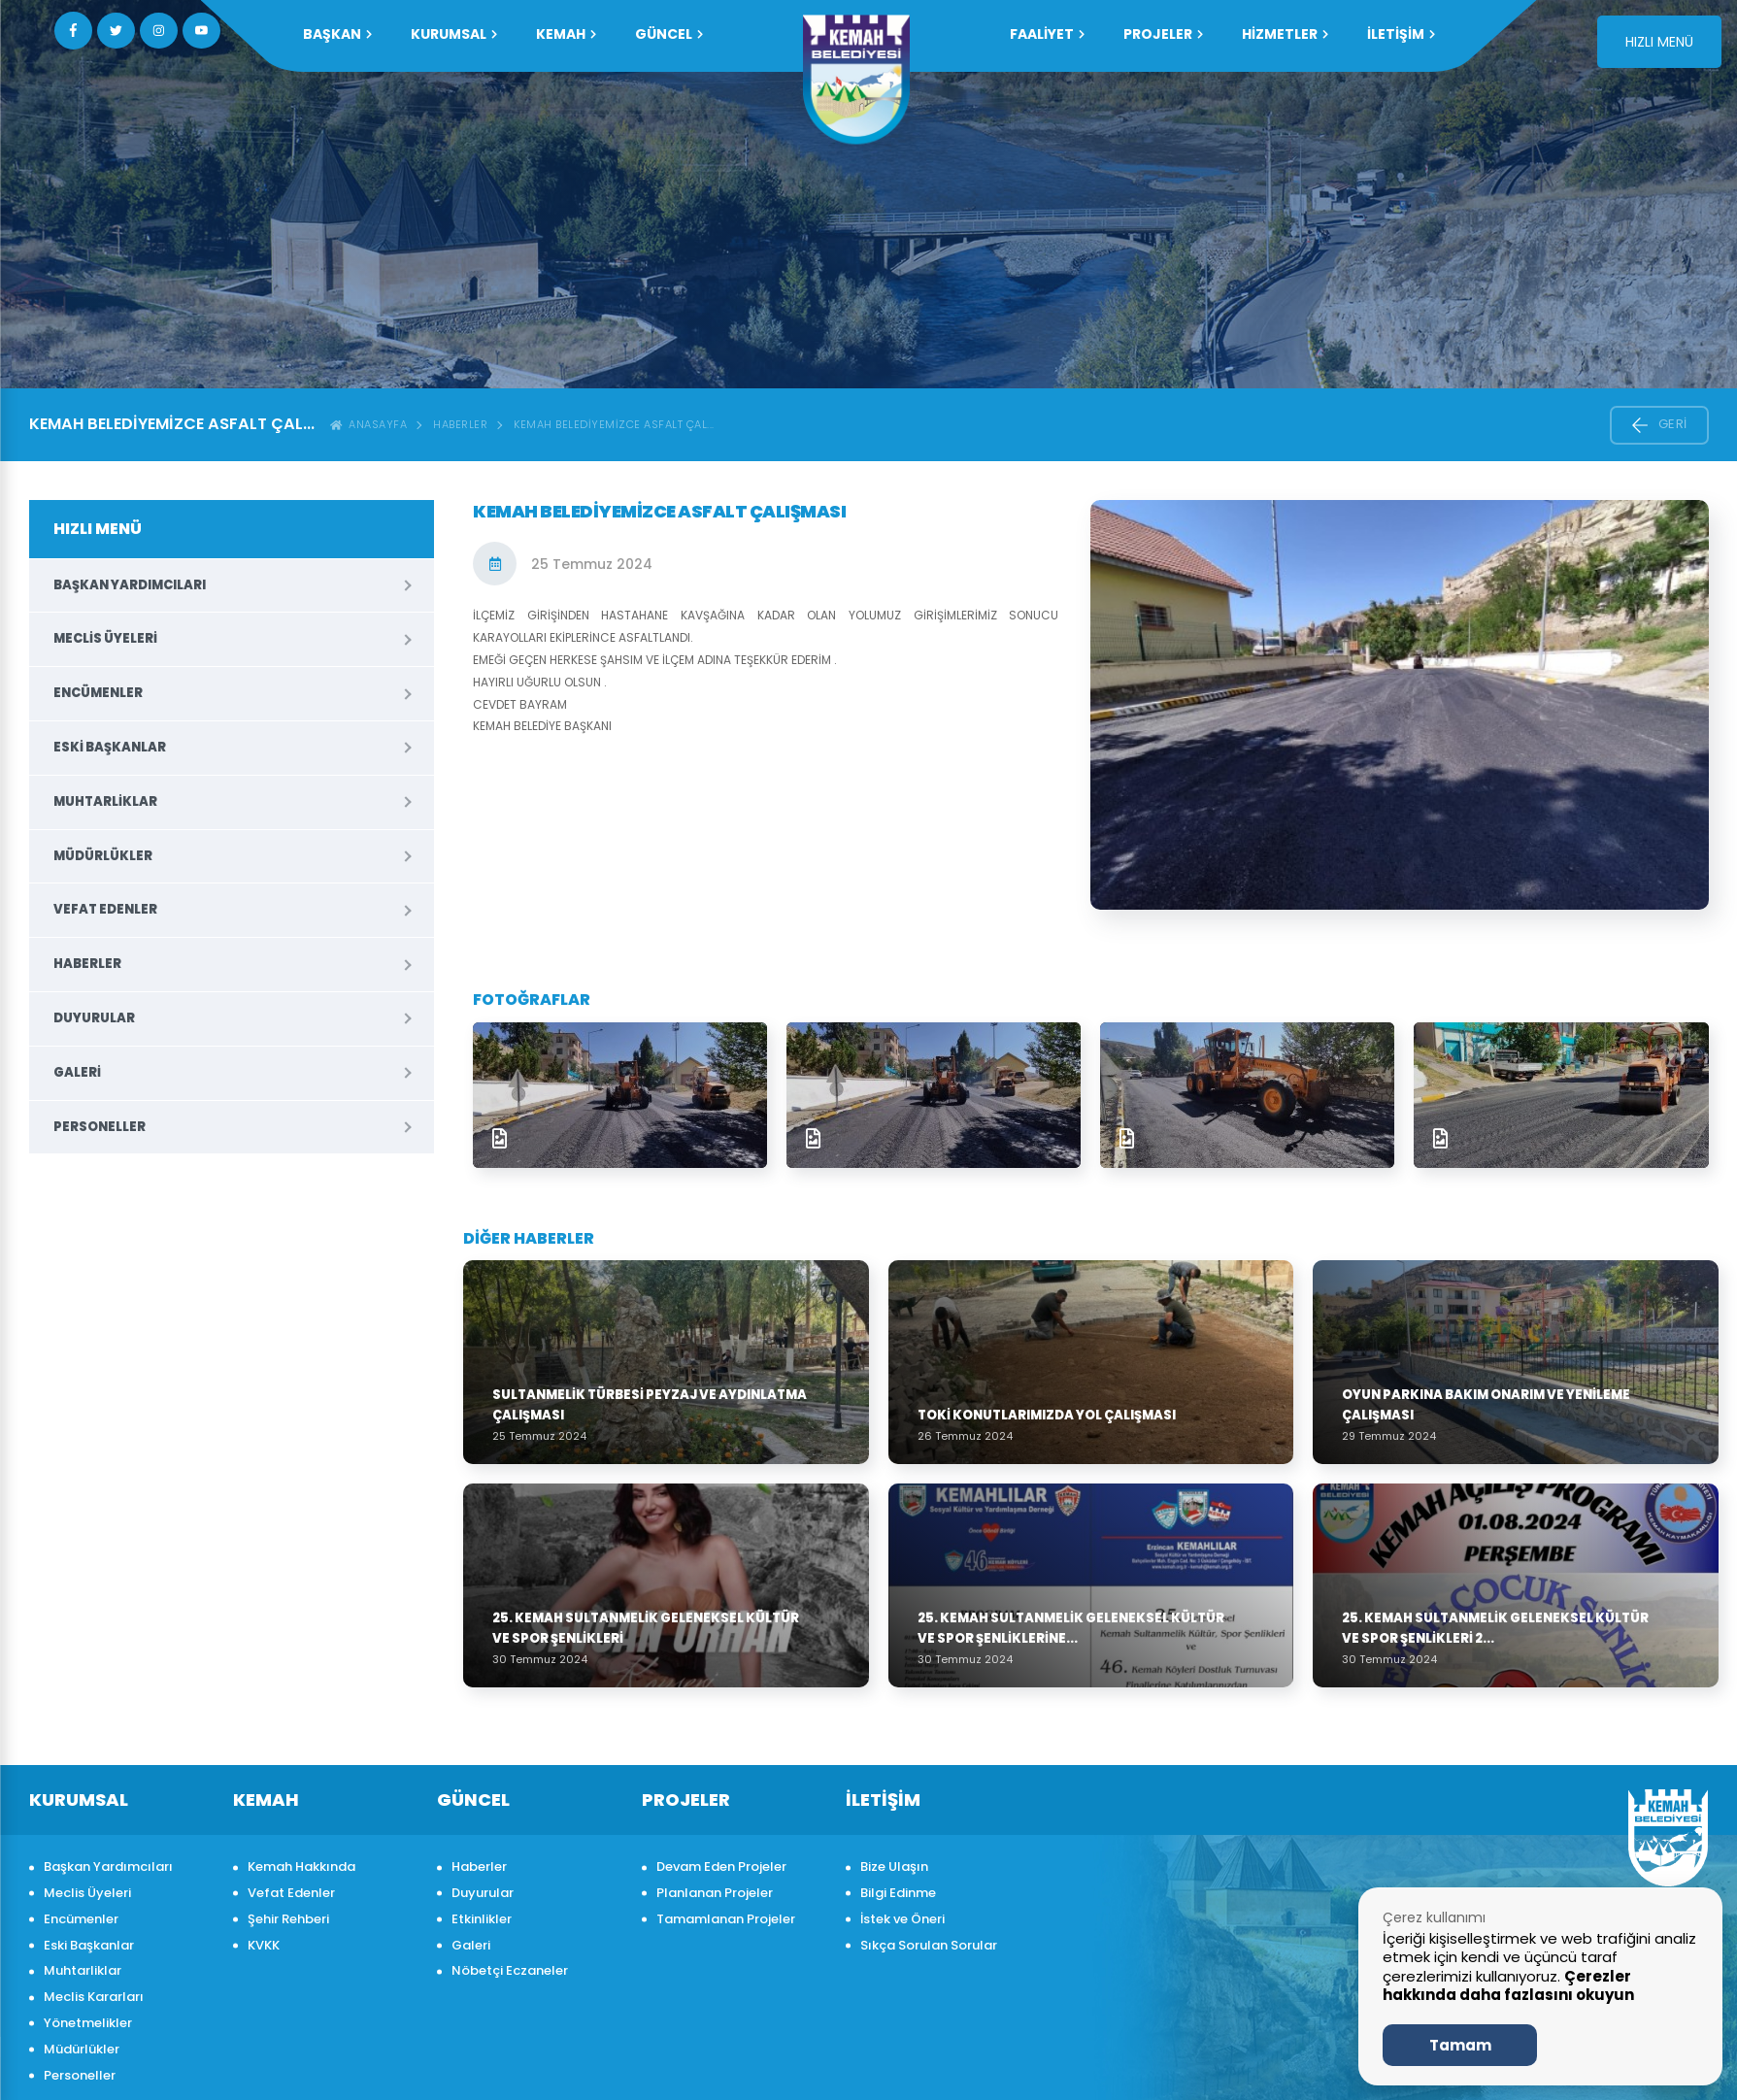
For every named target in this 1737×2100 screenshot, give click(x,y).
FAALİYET (1047, 34)
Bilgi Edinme (898, 1892)
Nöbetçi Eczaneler (509, 1970)
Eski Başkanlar (109, 747)
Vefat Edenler (105, 909)
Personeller (99, 1126)
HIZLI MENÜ (1659, 41)
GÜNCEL (669, 34)
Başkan (337, 34)
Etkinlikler (481, 1919)
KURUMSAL (454, 34)
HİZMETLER (1285, 34)
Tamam (1460, 2045)
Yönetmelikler (88, 2023)
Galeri (77, 1072)
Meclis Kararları (94, 1996)
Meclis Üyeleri (105, 638)
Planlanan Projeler (714, 1892)
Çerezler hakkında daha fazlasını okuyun (1508, 1986)
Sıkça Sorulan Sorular (928, 1945)
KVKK (264, 1945)
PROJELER (1163, 34)
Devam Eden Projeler (721, 1866)
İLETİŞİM (1401, 34)
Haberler (460, 424)
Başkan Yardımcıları (129, 585)
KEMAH (566, 34)
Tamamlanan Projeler (725, 1919)
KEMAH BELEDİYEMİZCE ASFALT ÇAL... (614, 424)
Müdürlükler (102, 856)
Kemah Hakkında (301, 1866)
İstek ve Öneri (902, 1919)
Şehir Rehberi (288, 1919)
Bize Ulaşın (894, 1866)
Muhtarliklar (105, 801)
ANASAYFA (369, 424)
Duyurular (94, 1018)
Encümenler (98, 692)
